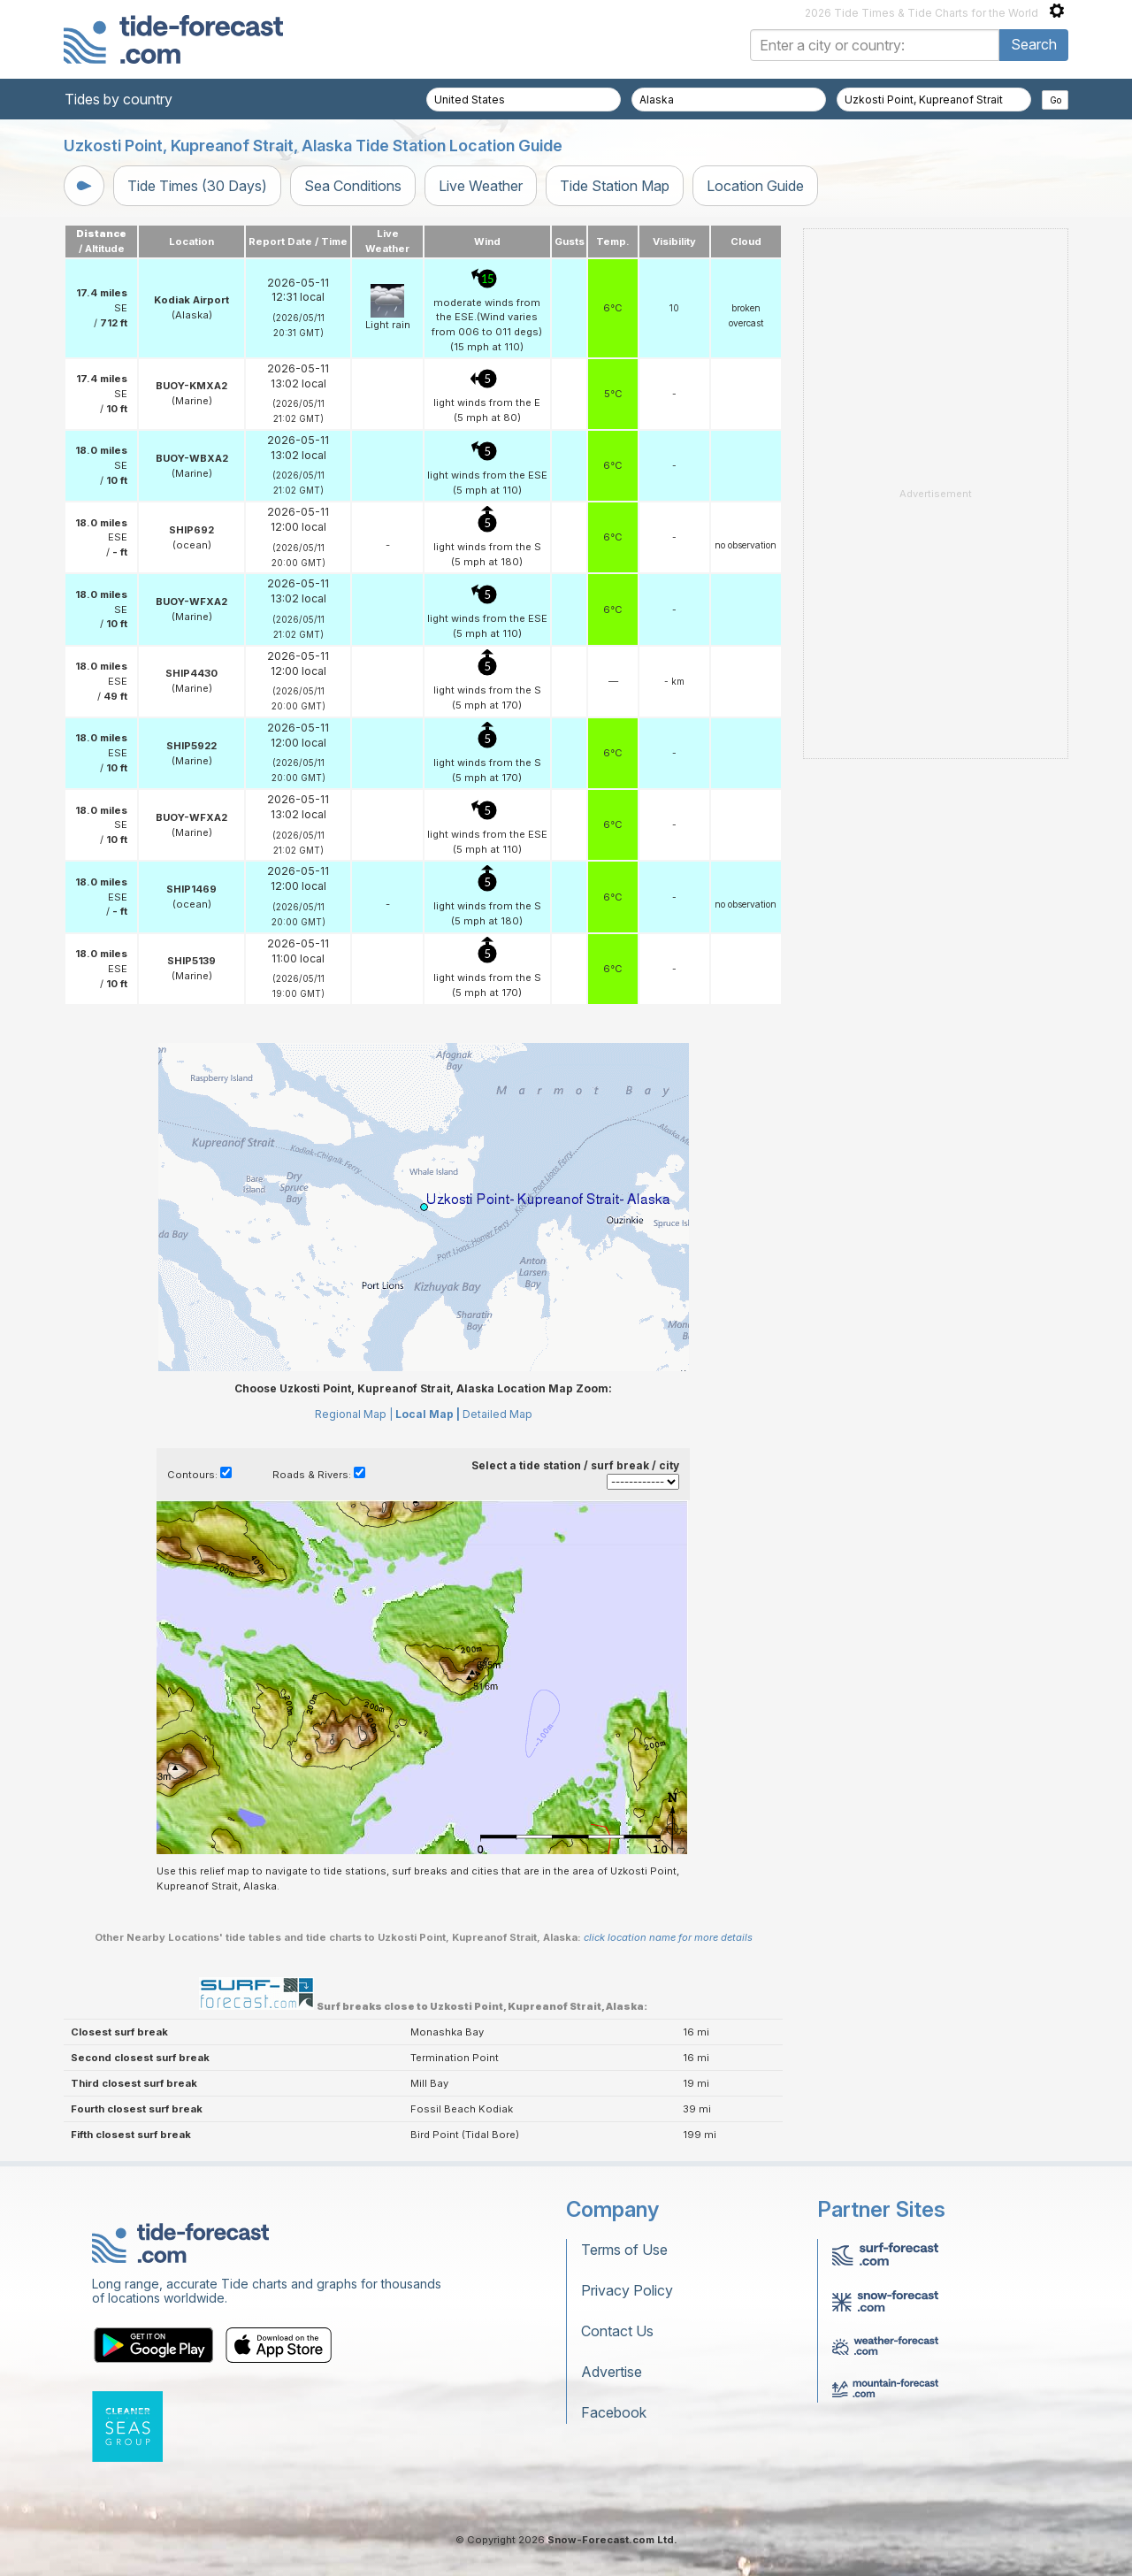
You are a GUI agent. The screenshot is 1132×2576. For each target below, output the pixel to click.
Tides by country (118, 99)
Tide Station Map (614, 186)
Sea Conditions (353, 186)
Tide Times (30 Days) (197, 186)
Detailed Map (497, 1414)
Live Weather (481, 186)
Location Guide (755, 186)
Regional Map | (354, 1414)
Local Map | (427, 1414)
